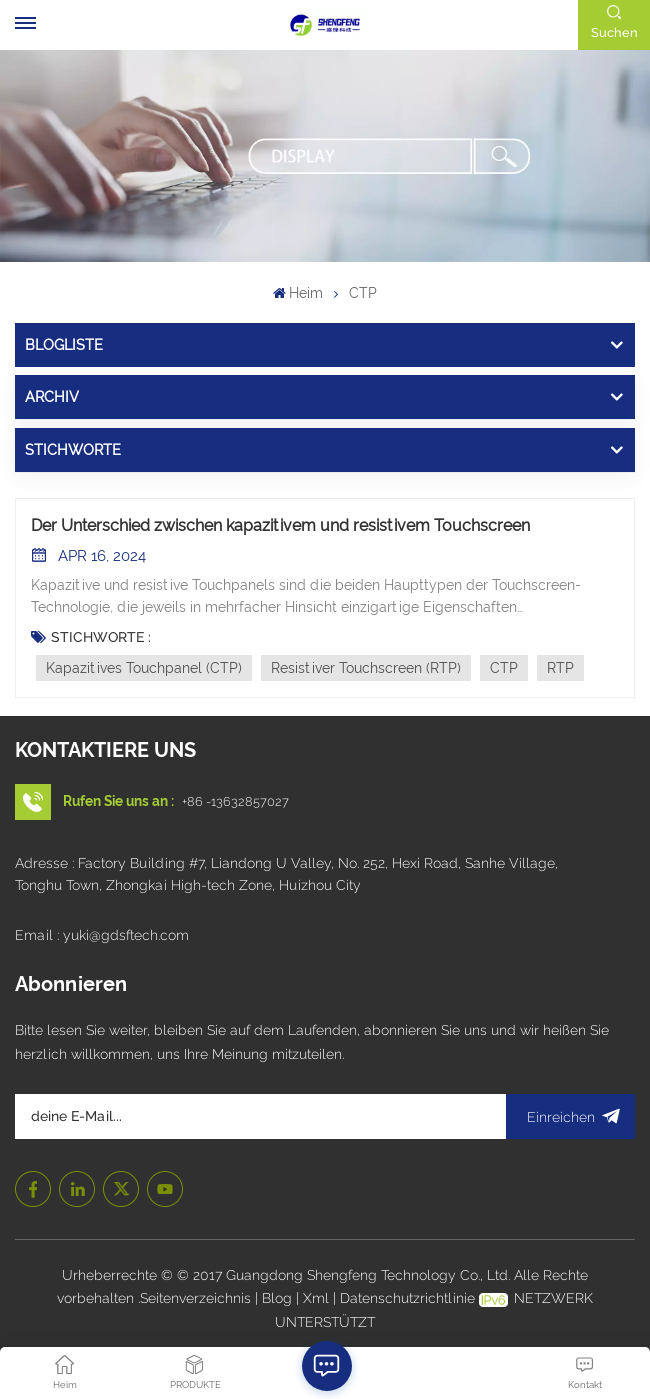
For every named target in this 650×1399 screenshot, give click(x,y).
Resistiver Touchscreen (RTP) (366, 668)
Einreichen (570, 1116)
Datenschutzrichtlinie (407, 1298)
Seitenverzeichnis (197, 1298)
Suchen (614, 32)
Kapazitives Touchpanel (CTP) (144, 668)
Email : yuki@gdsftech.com (102, 935)
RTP (560, 668)
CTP (504, 668)
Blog (279, 1298)
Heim (298, 293)
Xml (316, 1298)
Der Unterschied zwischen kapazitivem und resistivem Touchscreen (280, 525)
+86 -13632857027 (235, 801)
